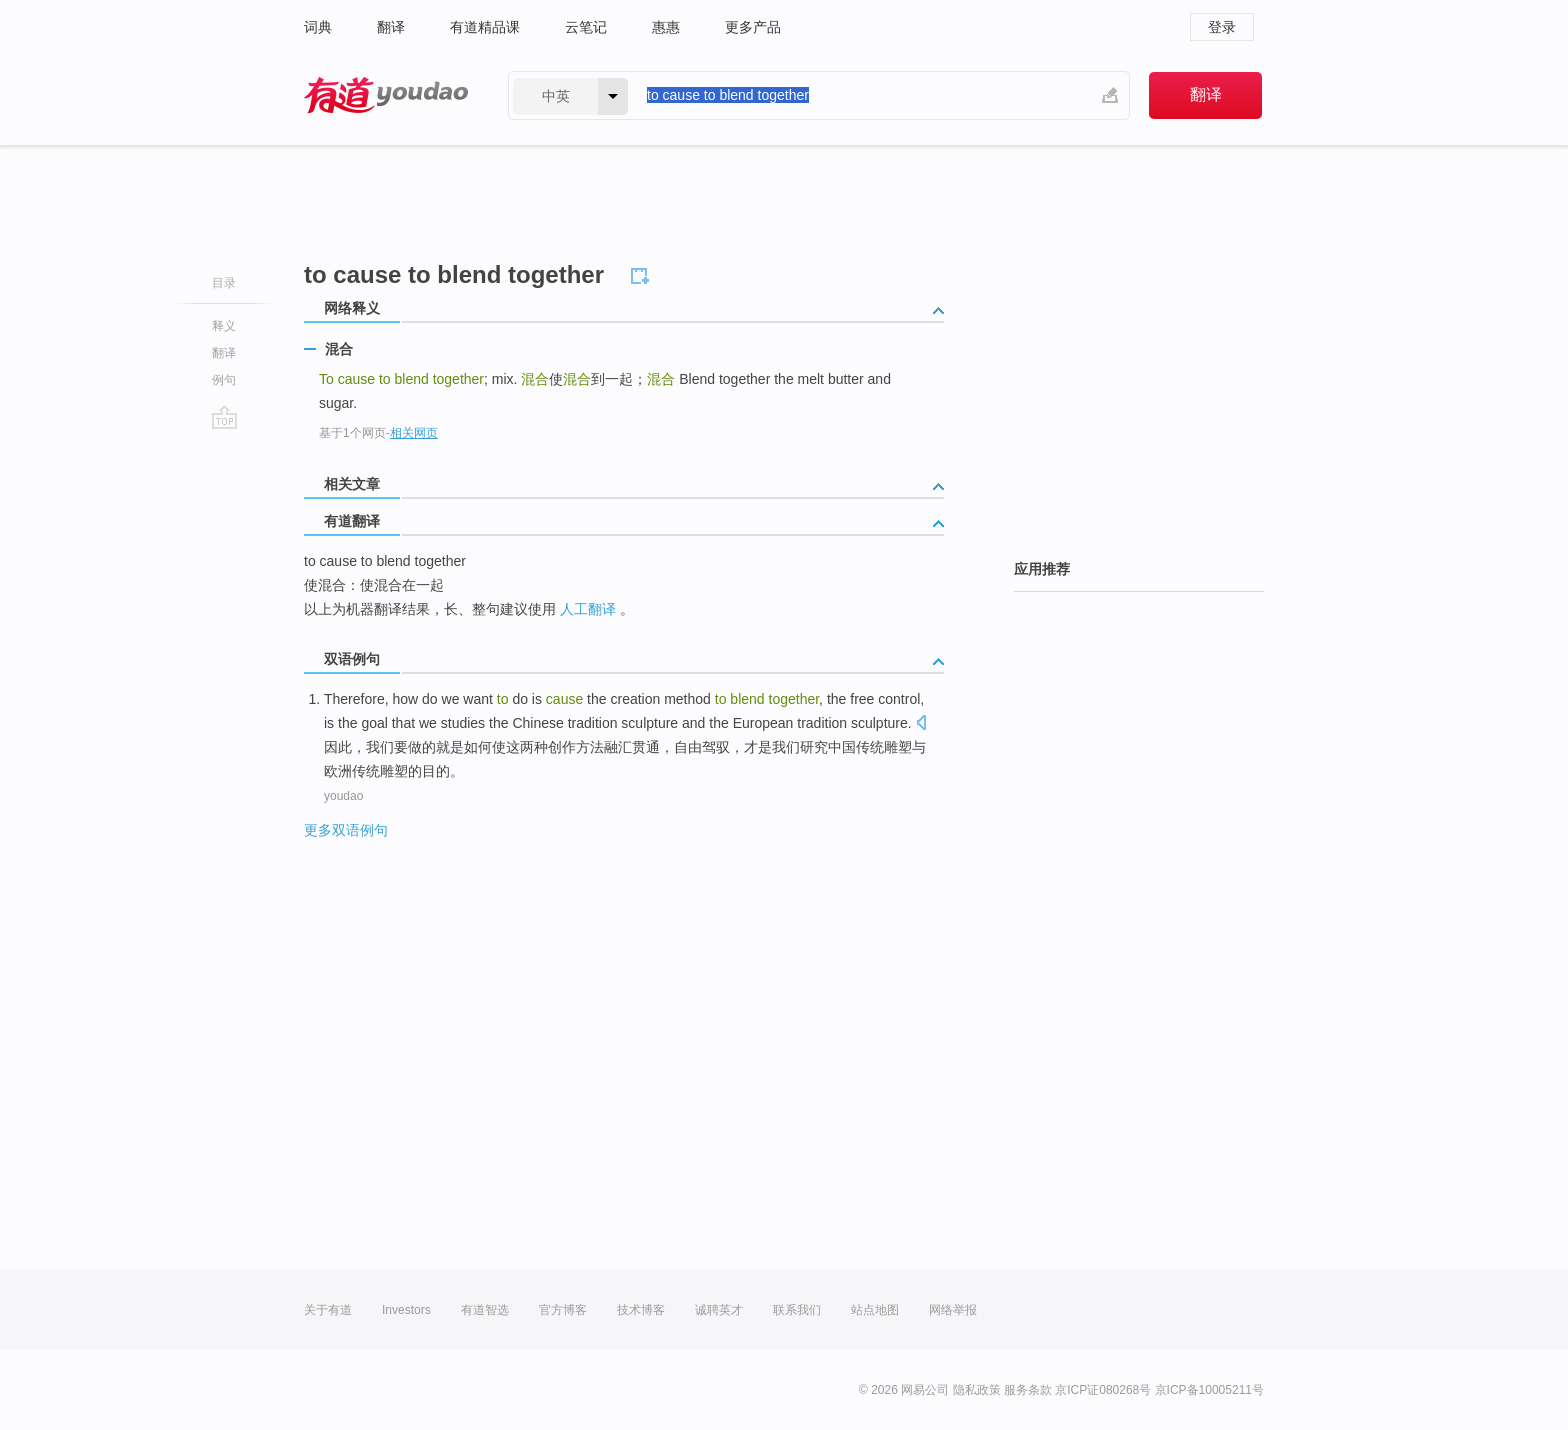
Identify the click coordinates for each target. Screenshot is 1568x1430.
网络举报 (953, 1310)
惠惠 (666, 27)
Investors (406, 1310)
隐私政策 (977, 1390)
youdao (343, 796)
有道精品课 (485, 27)
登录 (1222, 27)
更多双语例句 (346, 830)
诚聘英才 (719, 1310)
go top (224, 417)
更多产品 (753, 27)
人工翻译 (588, 609)
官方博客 (563, 1310)
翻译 (391, 27)
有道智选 (485, 1310)
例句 (224, 380)
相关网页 (414, 433)
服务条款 (1028, 1390)
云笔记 (586, 27)
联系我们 (797, 1310)
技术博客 (641, 1310)
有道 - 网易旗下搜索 (386, 95)
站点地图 (875, 1310)
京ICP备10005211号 (1209, 1390)
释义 (224, 326)
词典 (318, 27)
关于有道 (328, 1310)
